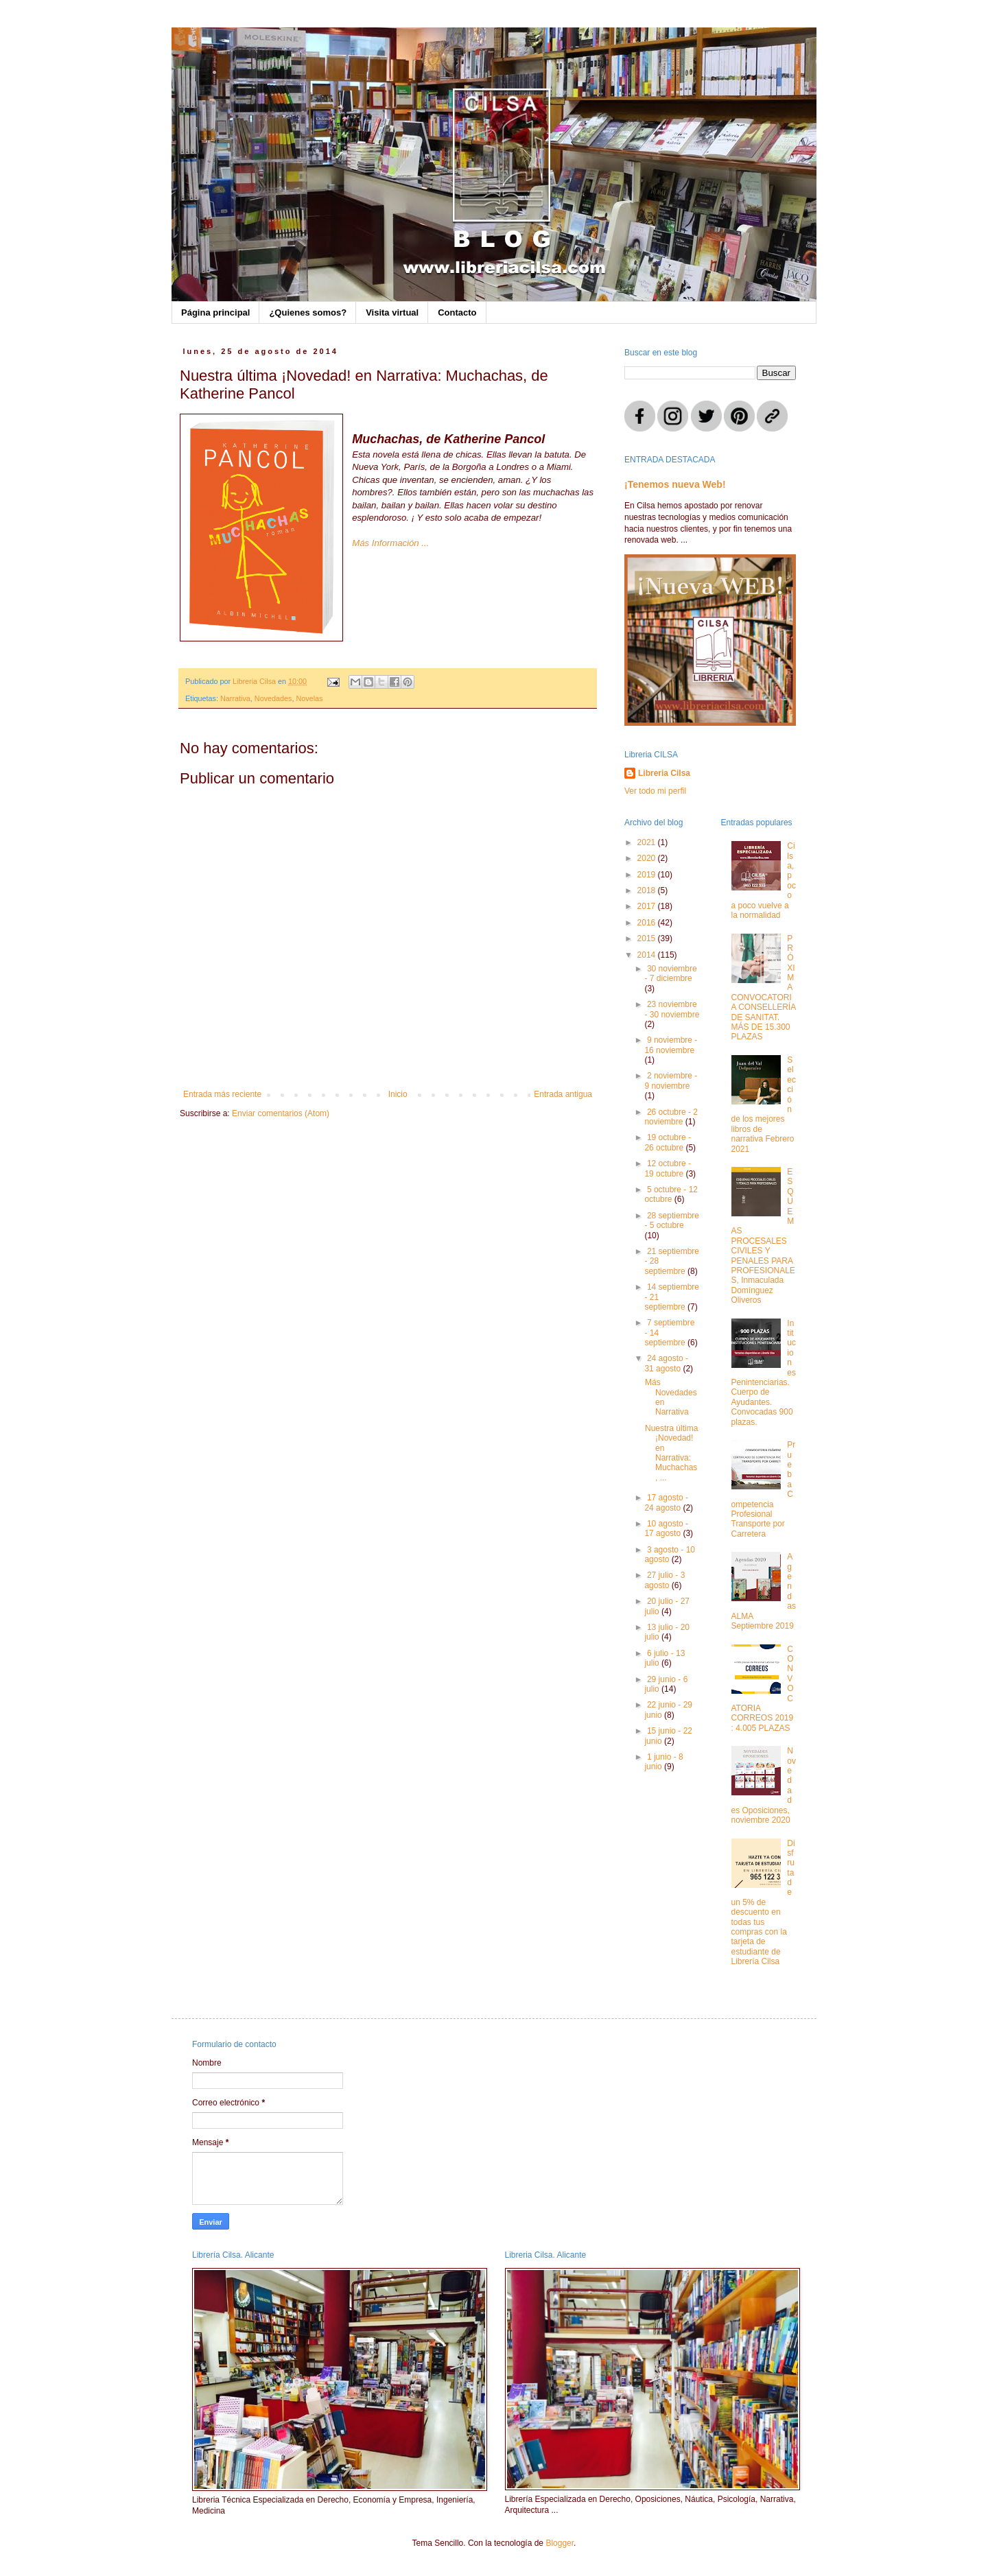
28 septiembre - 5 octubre (671, 1220)
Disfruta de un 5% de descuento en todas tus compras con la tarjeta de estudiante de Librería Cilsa (763, 1903)
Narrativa (235, 698)
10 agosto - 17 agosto (666, 1528)
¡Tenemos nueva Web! (675, 484)
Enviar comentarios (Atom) (280, 1113)
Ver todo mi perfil (655, 791)
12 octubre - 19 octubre (667, 1168)
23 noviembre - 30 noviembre (671, 1009)
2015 (647, 938)
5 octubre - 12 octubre (671, 1194)
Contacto (457, 312)
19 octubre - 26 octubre (667, 1142)
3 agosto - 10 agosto (669, 1554)
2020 (647, 858)
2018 (647, 890)
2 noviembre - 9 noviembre (670, 1080)
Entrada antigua (563, 1094)
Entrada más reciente (222, 1094)
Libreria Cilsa (664, 773)
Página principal (215, 312)
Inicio (398, 1094)
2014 (647, 955)
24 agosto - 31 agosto (666, 1363)
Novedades (273, 698)
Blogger (559, 2543)
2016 (647, 922)
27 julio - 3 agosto (664, 1580)
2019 (647, 874)
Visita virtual (392, 312)
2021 (647, 842)
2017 (647, 906)
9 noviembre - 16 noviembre (670, 1044)
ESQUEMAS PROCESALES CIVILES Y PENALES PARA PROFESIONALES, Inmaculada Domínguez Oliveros (763, 1236)
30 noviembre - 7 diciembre (670, 973)
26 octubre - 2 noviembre (671, 1116)
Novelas (309, 698)
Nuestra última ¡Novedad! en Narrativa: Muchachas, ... (671, 1452)
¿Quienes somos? (307, 312)
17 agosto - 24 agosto (666, 1502)
